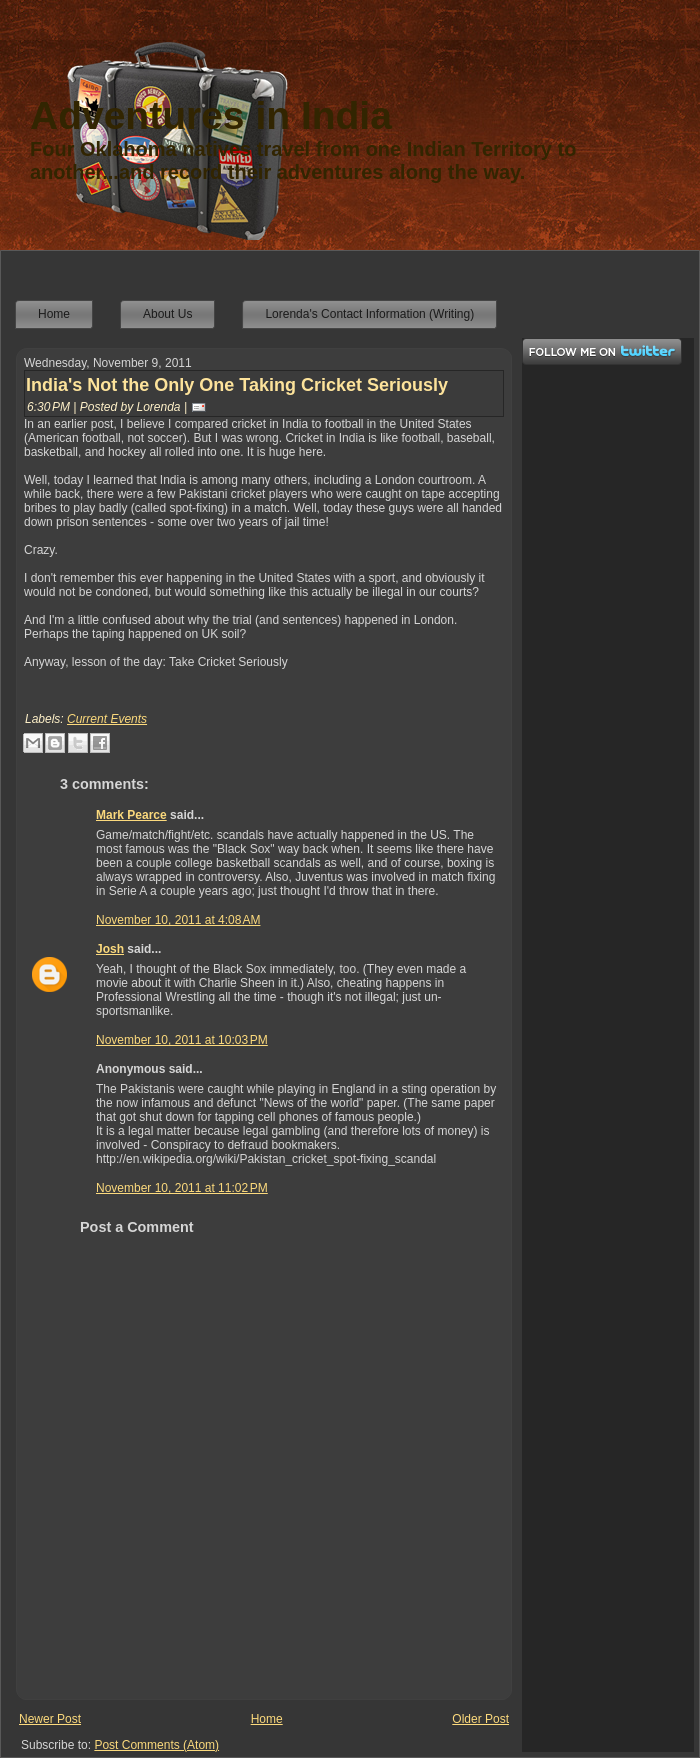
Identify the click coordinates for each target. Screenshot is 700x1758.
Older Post (480, 1719)
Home (267, 1719)
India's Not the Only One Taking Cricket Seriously (237, 385)
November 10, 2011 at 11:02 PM (182, 1188)
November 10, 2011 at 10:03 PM (182, 1040)
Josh (110, 949)
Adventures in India (211, 115)
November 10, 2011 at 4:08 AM (178, 920)
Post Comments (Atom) (156, 1745)
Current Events (107, 719)
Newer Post (50, 1719)
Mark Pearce (131, 815)
